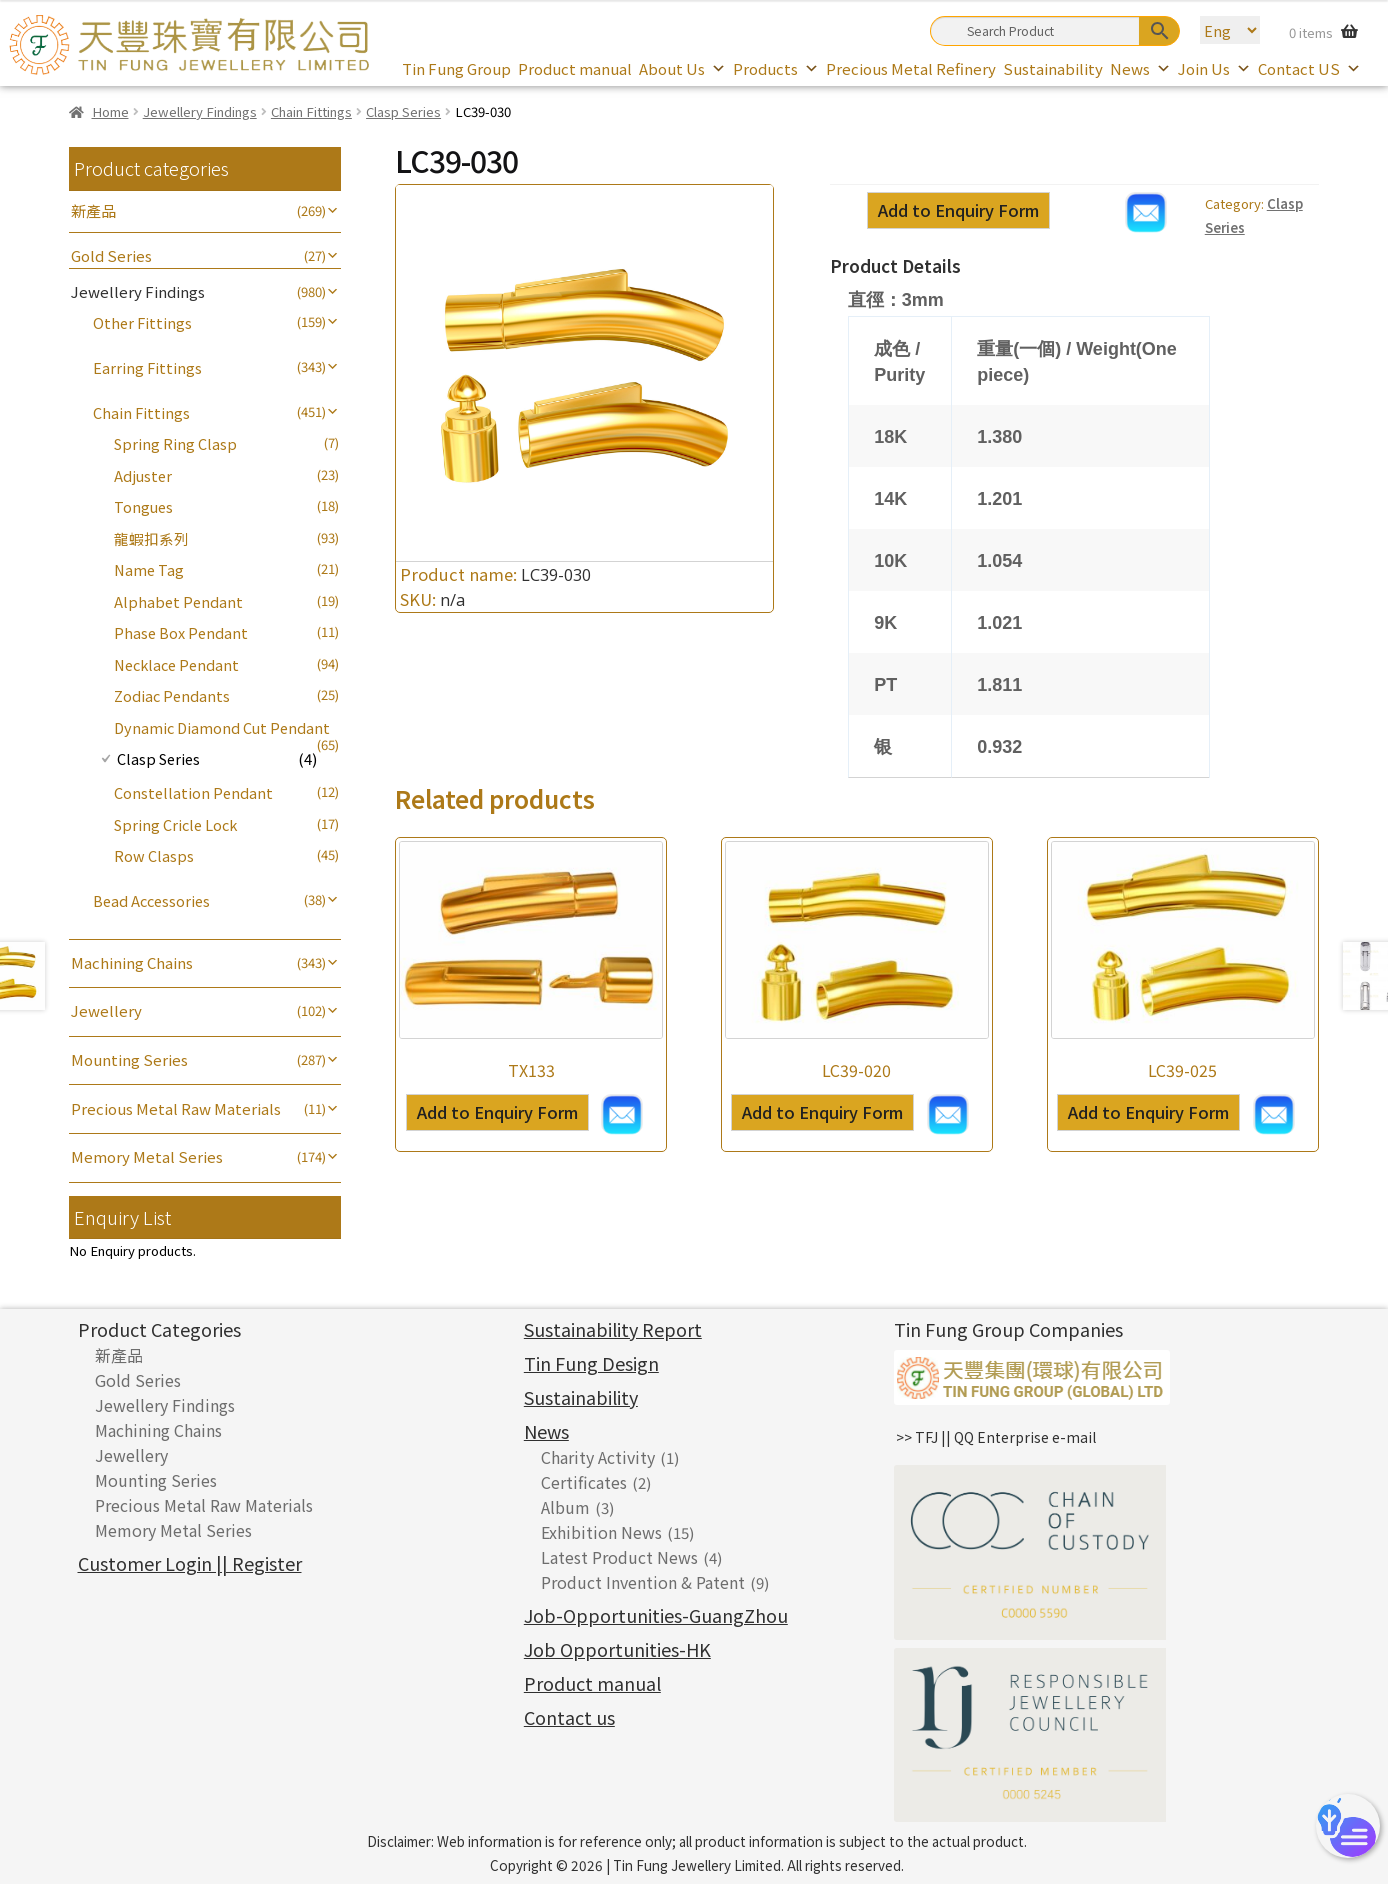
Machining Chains (132, 962)
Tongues (143, 506)
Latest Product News (619, 1557)
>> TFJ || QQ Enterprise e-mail (996, 1437)
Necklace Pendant (176, 664)
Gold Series (111, 255)
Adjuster (143, 475)
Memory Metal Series (147, 1156)
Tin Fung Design (591, 1363)
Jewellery (106, 1010)
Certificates (584, 1482)
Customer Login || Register (190, 1563)
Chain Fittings (311, 111)
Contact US (1309, 68)
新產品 (93, 210)
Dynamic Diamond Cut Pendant (222, 727)
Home (110, 111)
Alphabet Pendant (178, 601)
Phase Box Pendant (181, 632)
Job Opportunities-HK (617, 1649)
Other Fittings (142, 322)
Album (565, 1507)
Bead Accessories (151, 900)
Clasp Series (403, 111)
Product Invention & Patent (643, 1582)
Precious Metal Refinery (911, 68)
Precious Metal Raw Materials (176, 1108)
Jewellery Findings (200, 111)
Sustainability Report (613, 1329)
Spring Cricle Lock (175, 824)
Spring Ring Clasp (175, 443)
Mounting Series (129, 1059)
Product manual (575, 68)
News (1140, 68)
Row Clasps (154, 855)
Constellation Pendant (193, 792)
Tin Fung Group (456, 68)
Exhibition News (601, 1532)
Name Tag (149, 569)
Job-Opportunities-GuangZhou (656, 1615)
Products (776, 68)
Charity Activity (598, 1457)
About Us (682, 68)
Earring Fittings (147, 367)
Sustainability (1053, 68)
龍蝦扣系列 (151, 538)
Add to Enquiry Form (958, 210)
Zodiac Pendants (172, 695)
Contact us (569, 1717)
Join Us (1214, 68)
